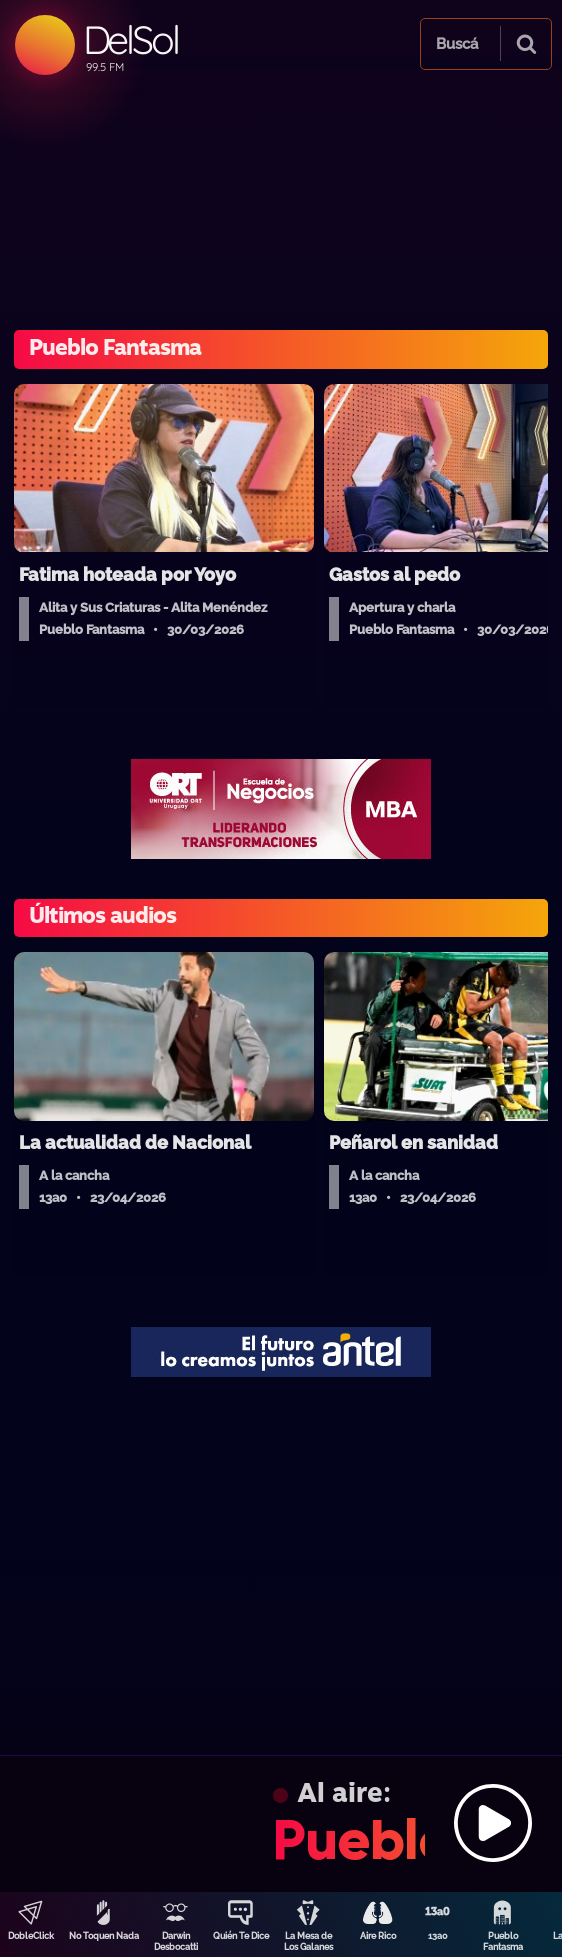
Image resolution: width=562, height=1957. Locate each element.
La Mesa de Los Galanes (308, 1941)
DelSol (130, 39)
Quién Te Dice (241, 1936)
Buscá (457, 44)
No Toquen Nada (104, 1936)
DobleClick (31, 1936)
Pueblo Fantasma (503, 1941)
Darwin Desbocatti (176, 1941)
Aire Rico (378, 1936)
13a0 (438, 1936)
